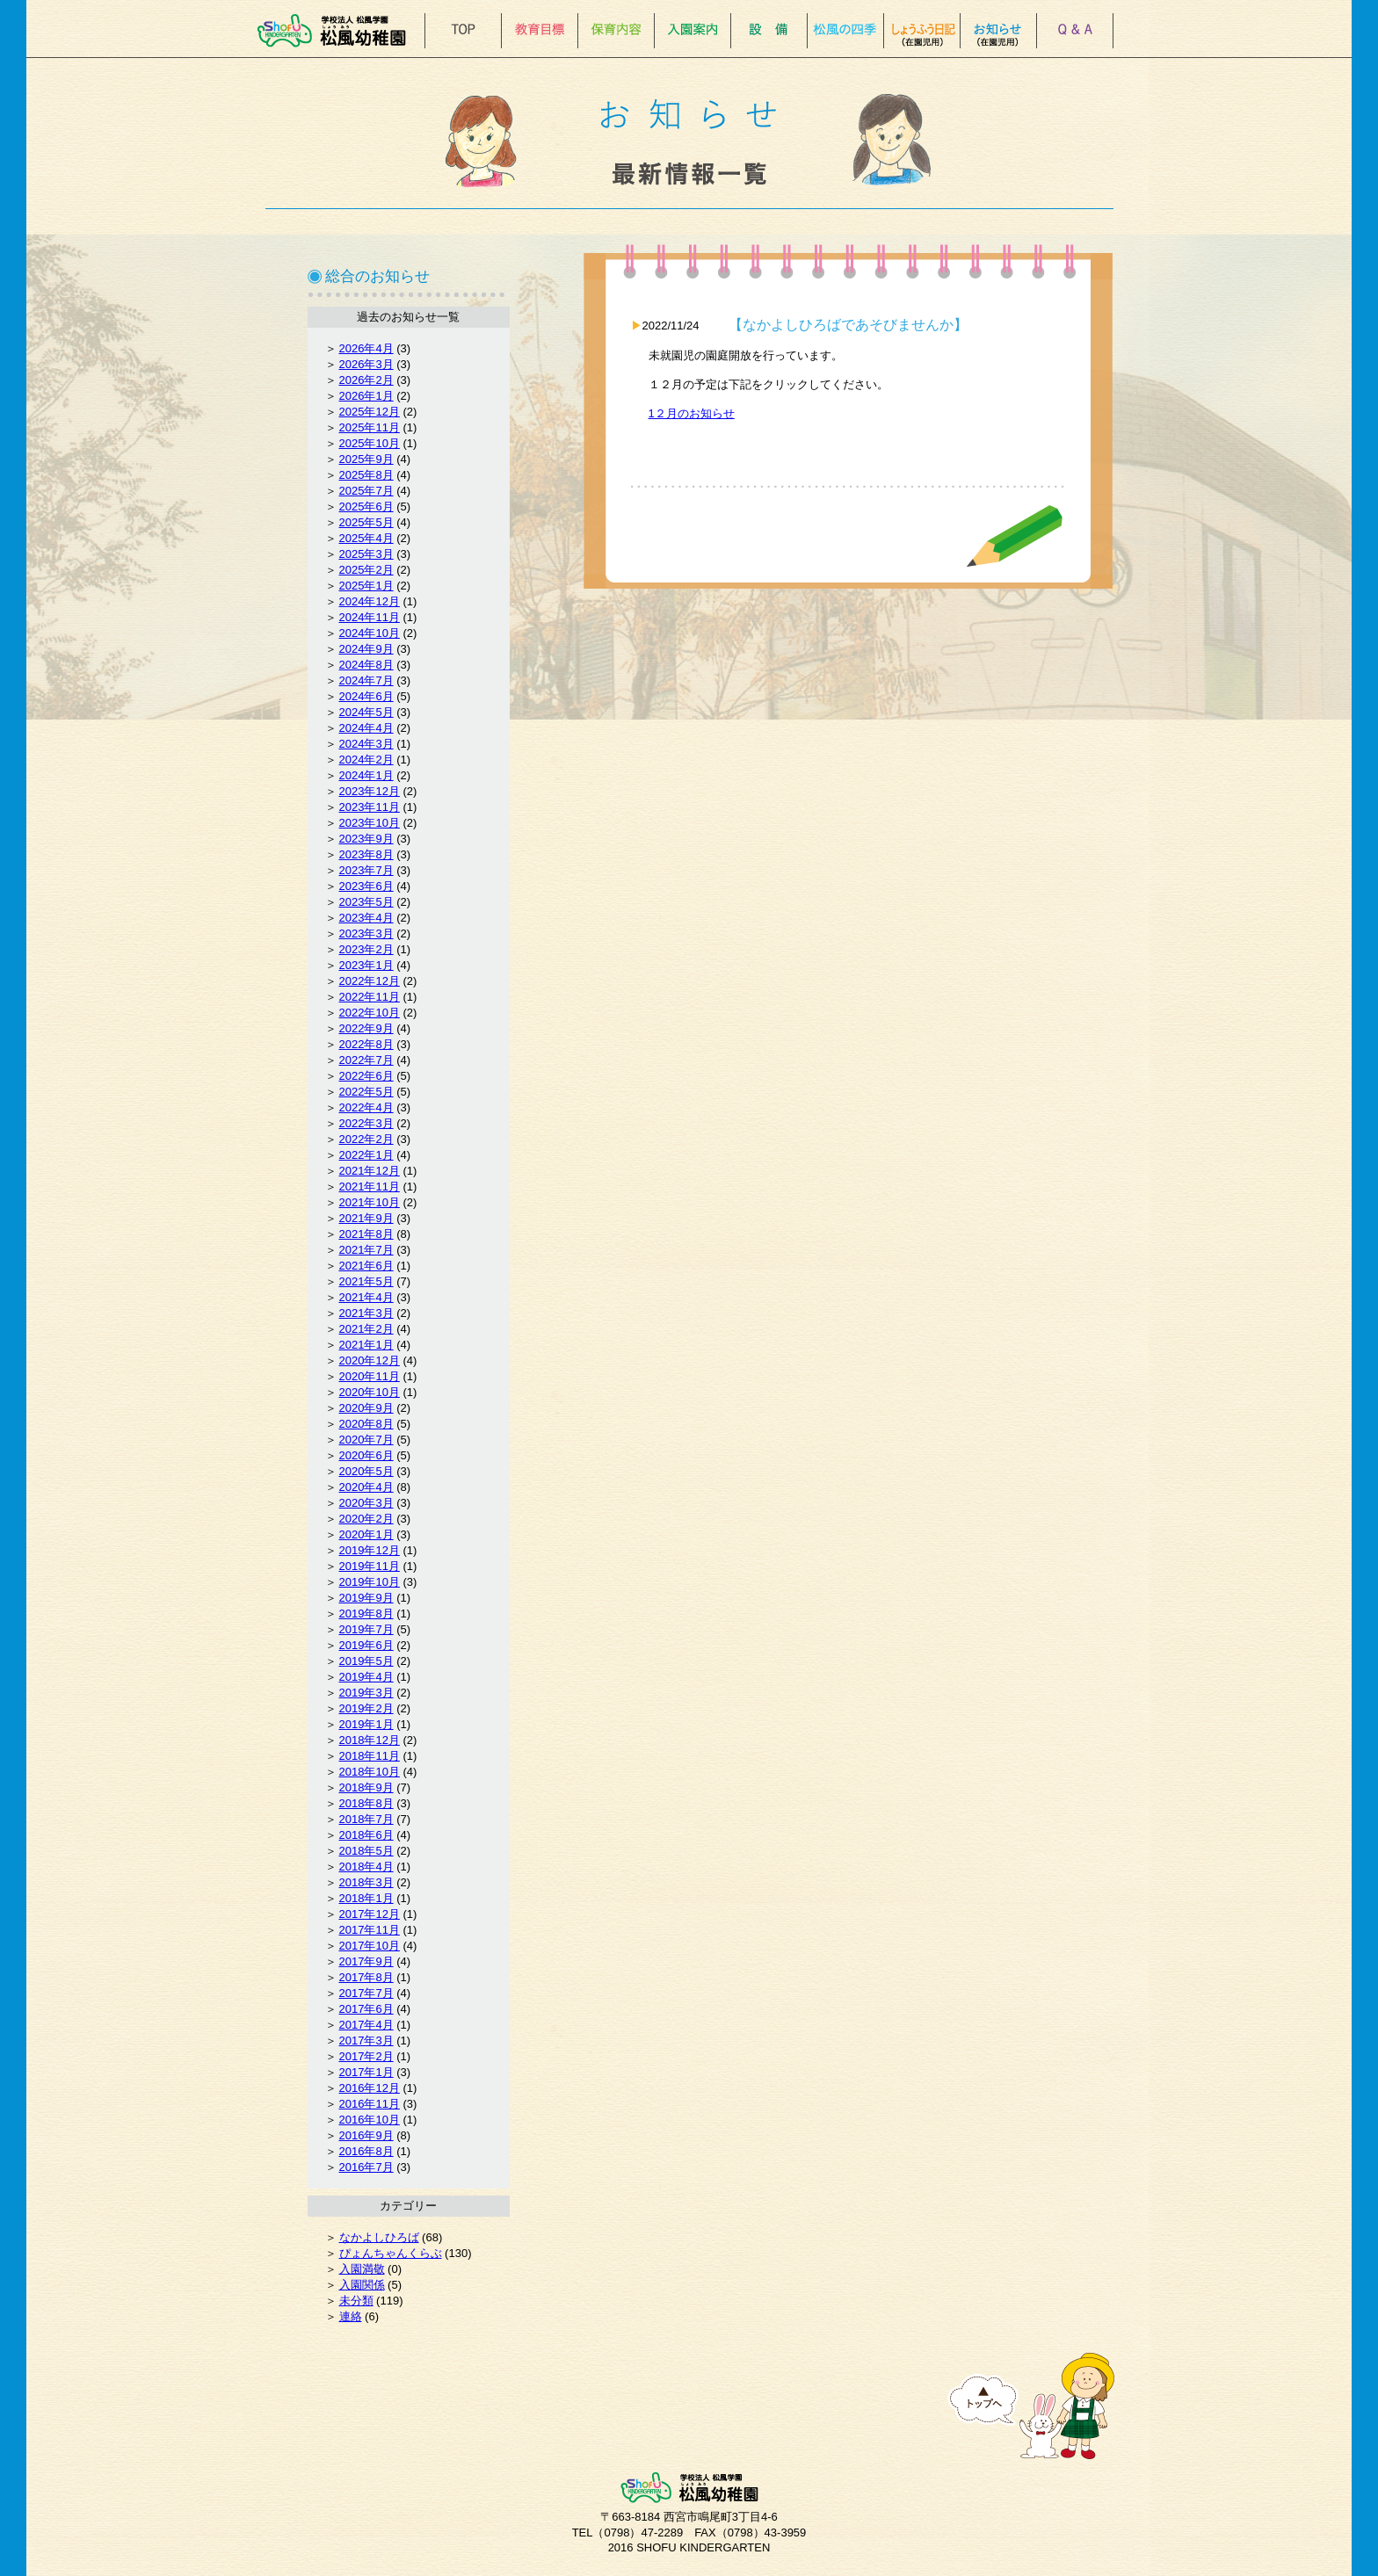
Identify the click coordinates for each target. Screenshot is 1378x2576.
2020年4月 (366, 1487)
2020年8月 (366, 1423)
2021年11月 (369, 1186)
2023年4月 (366, 917)
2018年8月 (366, 1803)
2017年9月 (366, 1961)
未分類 (356, 2300)
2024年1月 (366, 775)
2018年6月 (366, 1835)
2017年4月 (366, 2024)
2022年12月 (369, 981)
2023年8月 (366, 854)
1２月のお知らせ (692, 413)
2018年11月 (369, 1755)
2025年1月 (366, 585)
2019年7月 (366, 1629)
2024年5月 (366, 712)
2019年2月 (366, 1708)
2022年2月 (366, 1139)
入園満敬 (362, 2269)
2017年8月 (366, 1977)
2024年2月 (366, 759)
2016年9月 (366, 2135)
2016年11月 (369, 2103)
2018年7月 (366, 1819)
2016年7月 (366, 2167)
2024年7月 (366, 680)
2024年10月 (369, 633)
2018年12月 (369, 1740)
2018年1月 (366, 1898)
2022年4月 (366, 1107)
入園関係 (362, 2284)
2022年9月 (366, 1028)
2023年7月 (366, 870)
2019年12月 (369, 1550)
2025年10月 (369, 443)
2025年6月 (366, 506)
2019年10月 (369, 1581)
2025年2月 (366, 569)
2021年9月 (366, 1218)
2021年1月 (366, 1344)
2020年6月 (366, 1455)
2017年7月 (366, 1993)
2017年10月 (369, 1945)
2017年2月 (366, 2056)
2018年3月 (366, 1882)
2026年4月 (366, 348)
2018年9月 (366, 1787)
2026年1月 (366, 395)
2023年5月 (366, 901)
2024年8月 (366, 664)
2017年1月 (366, 2072)
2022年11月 (369, 996)
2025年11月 (369, 427)
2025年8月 (366, 474)
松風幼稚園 (337, 30)
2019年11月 (369, 1566)
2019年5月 (366, 1661)
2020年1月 (366, 1534)
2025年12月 (369, 411)
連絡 (350, 2316)
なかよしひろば (379, 2237)
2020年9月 (366, 1408)
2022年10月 (369, 1012)
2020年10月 (369, 1392)
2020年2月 (366, 1518)
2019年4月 (366, 1676)
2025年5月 (366, 522)
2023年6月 (366, 886)
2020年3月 (366, 1502)
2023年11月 (369, 807)
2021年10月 (369, 1202)
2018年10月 (369, 1771)
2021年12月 (369, 1170)
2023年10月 (369, 822)
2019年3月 (366, 1692)
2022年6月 (366, 1075)
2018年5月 (366, 1850)
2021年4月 (366, 1297)
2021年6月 (366, 1265)
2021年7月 (366, 1249)
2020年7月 (366, 1439)
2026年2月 (366, 380)
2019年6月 (366, 1645)
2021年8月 (366, 1234)
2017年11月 (369, 1929)
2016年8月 (366, 2151)
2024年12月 (369, 601)
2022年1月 (366, 1154)
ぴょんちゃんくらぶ (390, 2253)
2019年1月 (366, 1724)
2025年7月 (366, 490)
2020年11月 (369, 1376)
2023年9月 (366, 838)
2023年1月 (366, 965)
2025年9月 (366, 459)
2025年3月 (366, 554)
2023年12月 (369, 791)
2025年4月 (366, 538)
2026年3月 (366, 364)
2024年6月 (366, 696)
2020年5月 (366, 1471)
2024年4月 (366, 727)
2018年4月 (366, 1866)
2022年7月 (366, 1060)
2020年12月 (369, 1360)
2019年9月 (366, 1597)
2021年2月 (366, 1328)
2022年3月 (366, 1123)
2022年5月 (366, 1091)
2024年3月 (366, 743)
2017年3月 (366, 2040)
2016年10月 (369, 2119)
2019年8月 (366, 1613)
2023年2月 (366, 949)
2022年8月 (366, 1044)
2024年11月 (369, 617)
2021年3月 (366, 1313)
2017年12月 (369, 1914)
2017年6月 (366, 2008)
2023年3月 (366, 933)
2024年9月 (366, 648)
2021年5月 (366, 1281)
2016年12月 (369, 2088)
